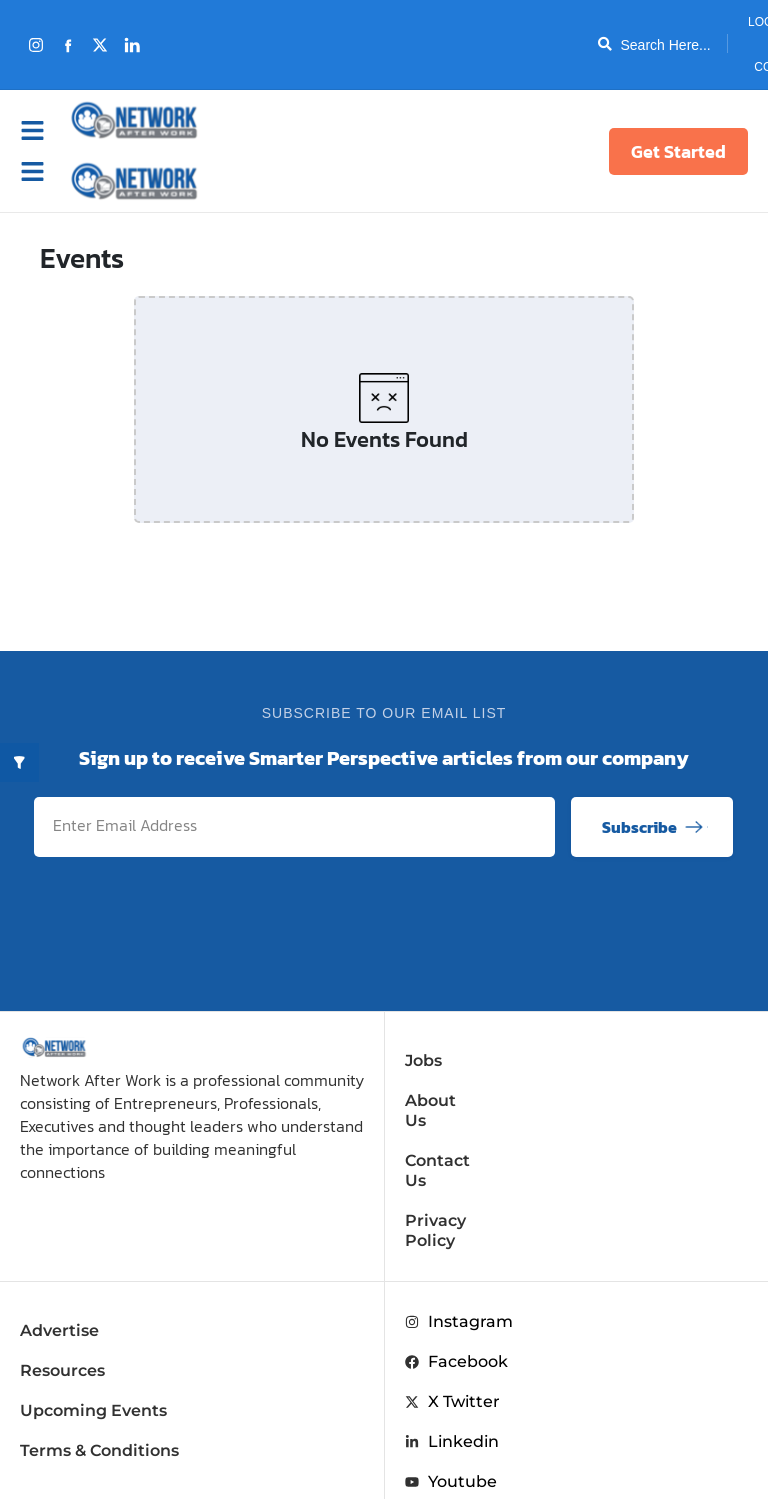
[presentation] (582, 923)
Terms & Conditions (99, 1390)
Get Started (678, 151)
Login (703, 22)
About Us (443, 1100)
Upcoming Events (93, 1350)
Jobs (423, 1060)
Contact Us (450, 1140)
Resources (62, 1310)
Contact (719, 67)
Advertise (59, 1270)
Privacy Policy (462, 1180)
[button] (43, 171)
